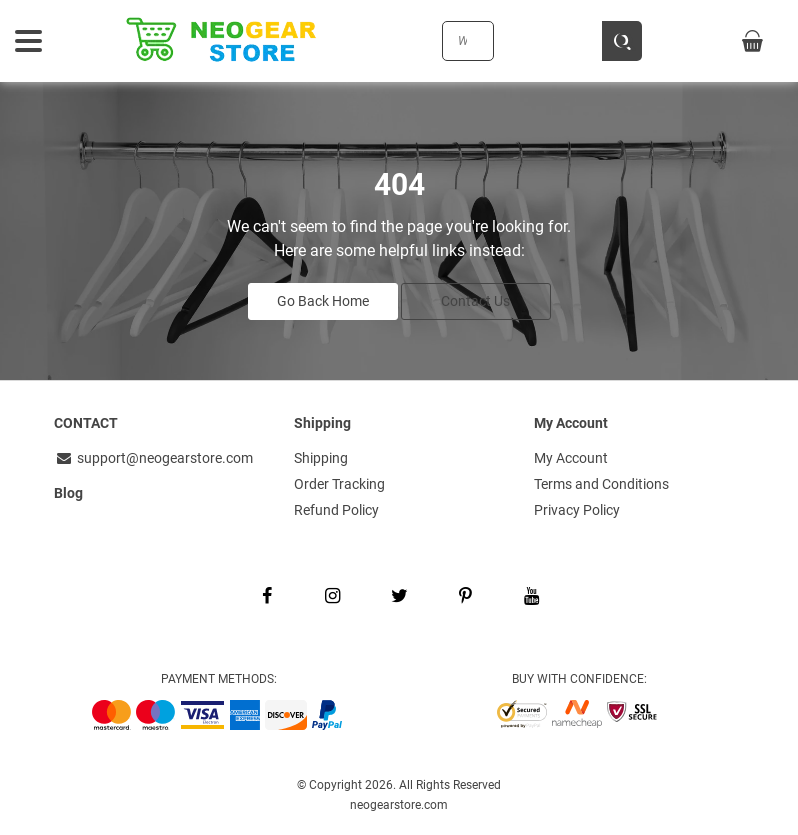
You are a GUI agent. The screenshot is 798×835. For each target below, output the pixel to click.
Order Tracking (339, 484)
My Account (571, 458)
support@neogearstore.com (153, 458)
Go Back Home (323, 301)
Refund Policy (336, 510)
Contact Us (475, 301)
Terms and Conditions (601, 484)
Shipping (321, 458)
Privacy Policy (577, 510)
